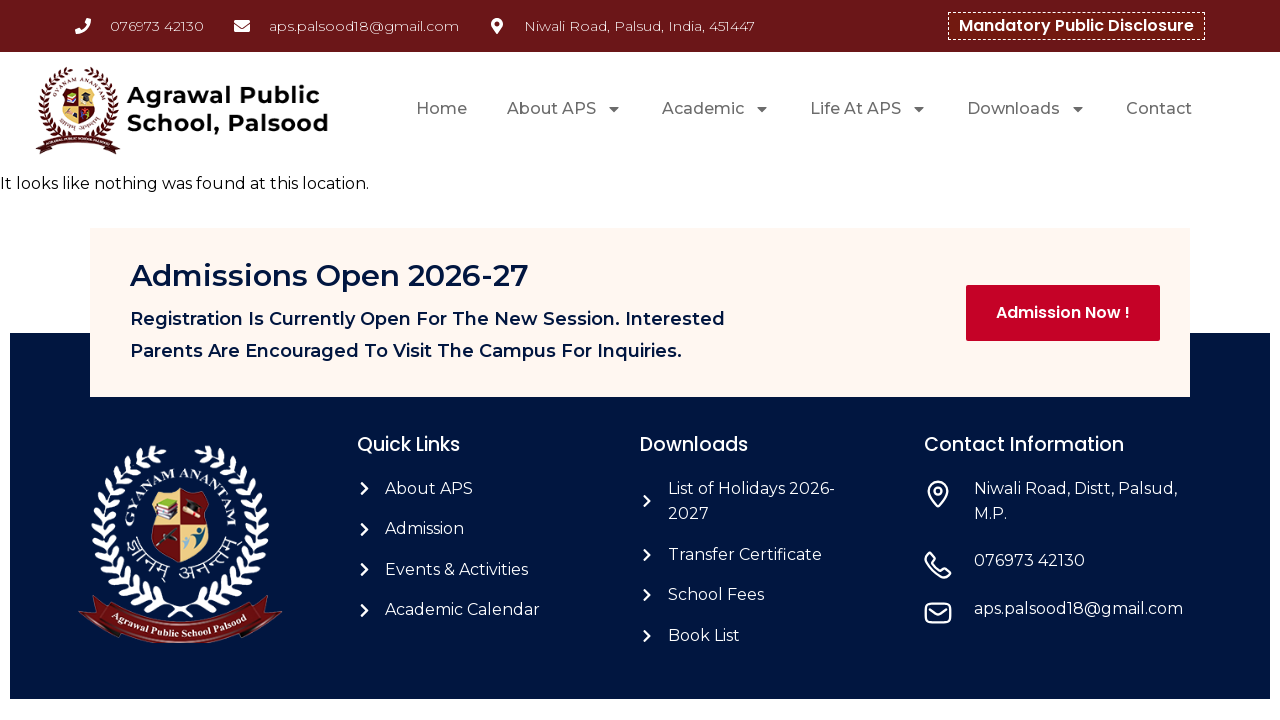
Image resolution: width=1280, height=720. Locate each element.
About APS (564, 109)
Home (441, 108)
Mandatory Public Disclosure (1076, 25)
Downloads (1026, 109)
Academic (716, 109)
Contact (1159, 108)
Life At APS (868, 109)
